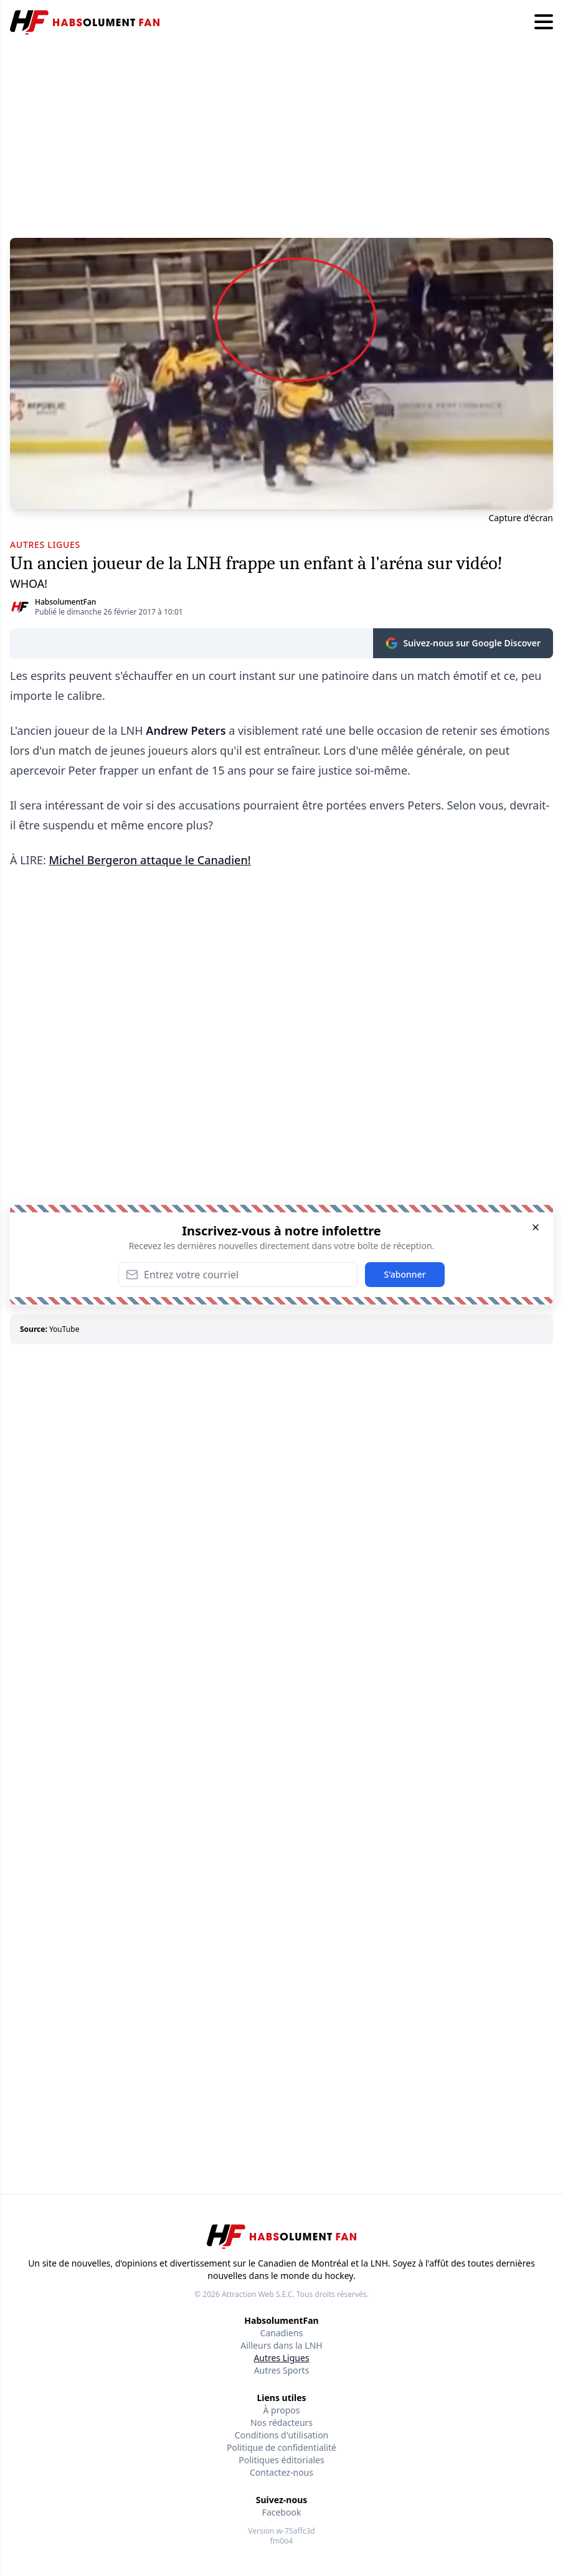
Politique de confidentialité (281, 2447)
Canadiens (281, 2333)
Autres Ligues (281, 2358)
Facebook (281, 2512)
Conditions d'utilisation (282, 2435)
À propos (281, 2410)
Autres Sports (282, 2370)
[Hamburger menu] (543, 22)
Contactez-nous (281, 2472)
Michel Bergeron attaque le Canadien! (149, 859)
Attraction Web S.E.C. (258, 2294)
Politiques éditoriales (281, 2460)
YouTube (64, 1329)
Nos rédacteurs (281, 2422)
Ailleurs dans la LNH (281, 2345)
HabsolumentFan (65, 602)
